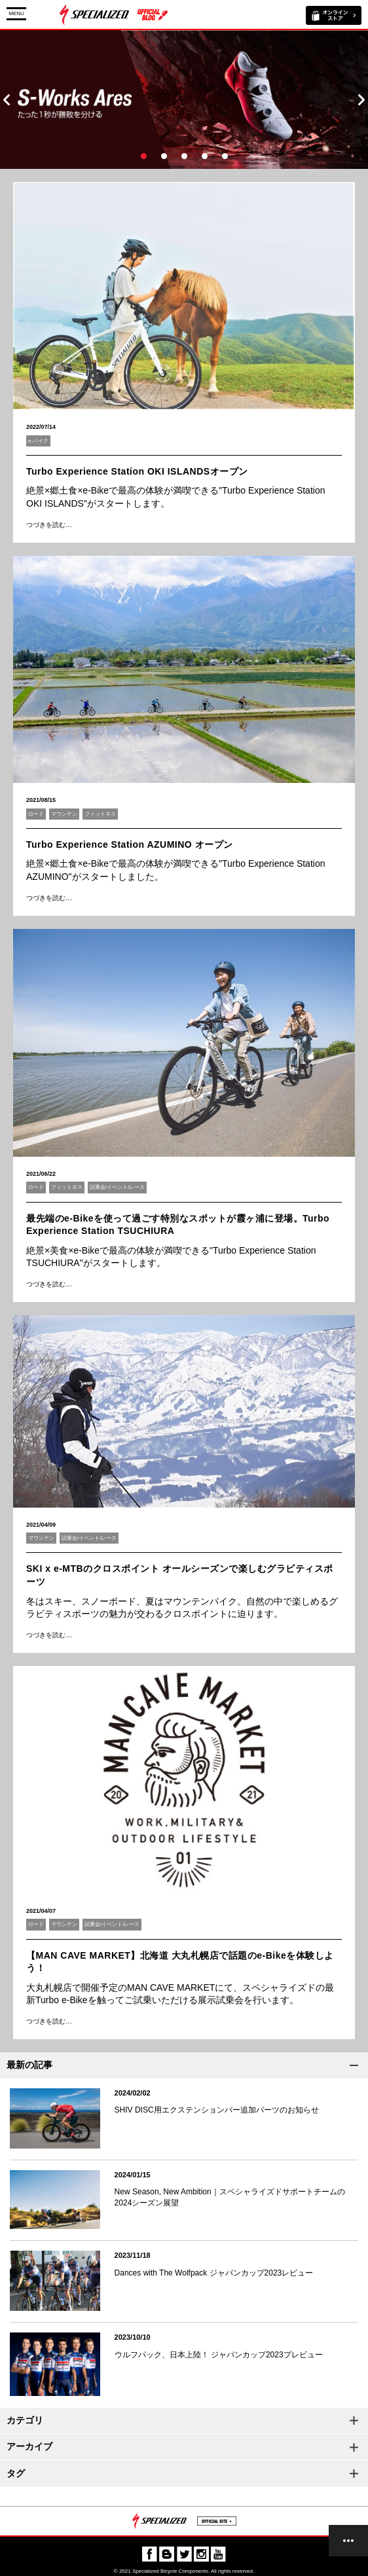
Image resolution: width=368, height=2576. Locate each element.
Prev (6, 99)
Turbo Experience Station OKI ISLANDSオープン (137, 471)
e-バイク (38, 441)
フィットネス (100, 814)
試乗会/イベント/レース (117, 1187)
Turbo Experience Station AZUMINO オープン (129, 844)
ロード (36, 814)
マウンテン (64, 814)
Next (361, 99)
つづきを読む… (49, 524)
